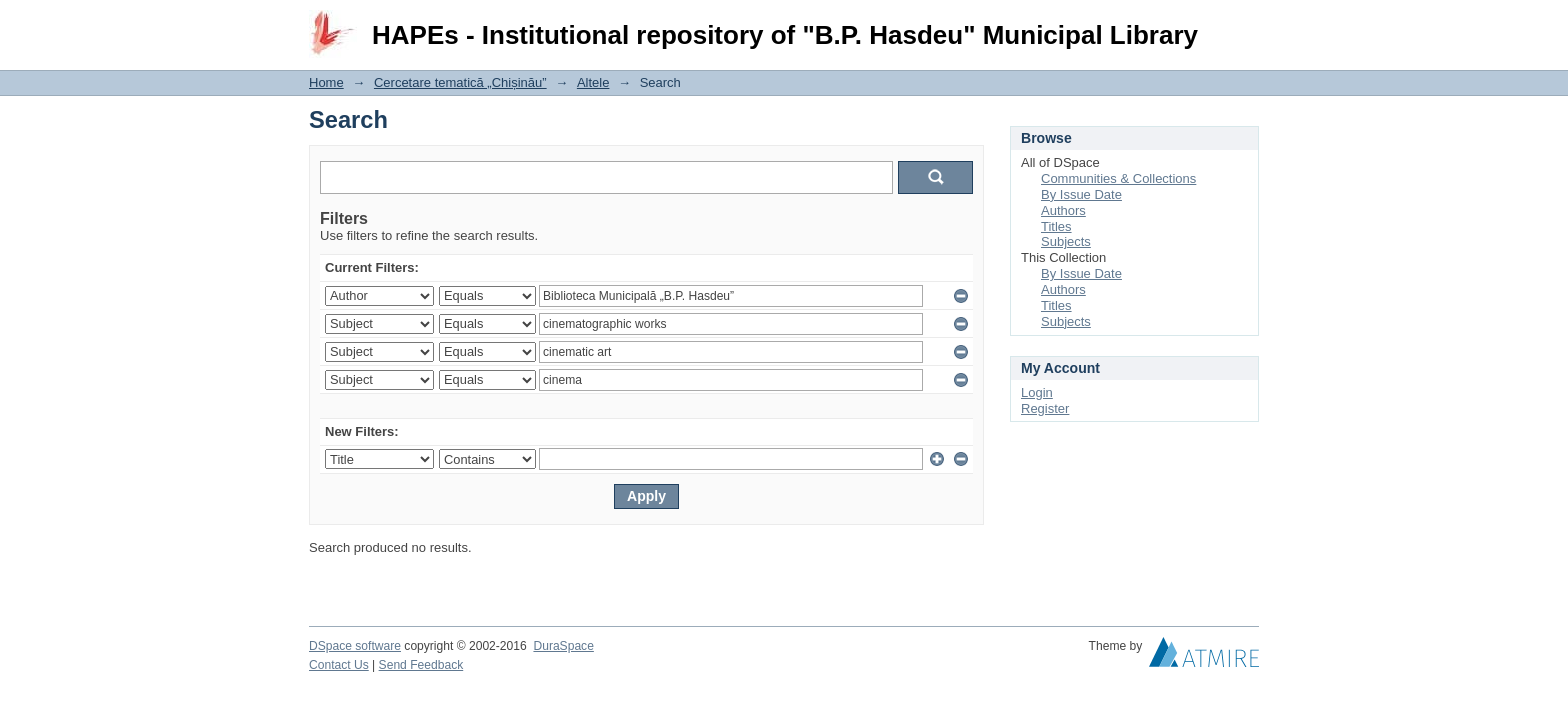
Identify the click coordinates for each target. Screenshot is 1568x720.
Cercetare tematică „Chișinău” (460, 82)
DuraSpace (563, 646)
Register (1045, 408)
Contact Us (339, 665)
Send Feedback (421, 665)
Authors (1063, 210)
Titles (1056, 226)
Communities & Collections (1118, 178)
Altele (593, 82)
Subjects (1066, 241)
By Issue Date (1081, 194)
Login (1243, 24)
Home (326, 82)
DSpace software (355, 646)
